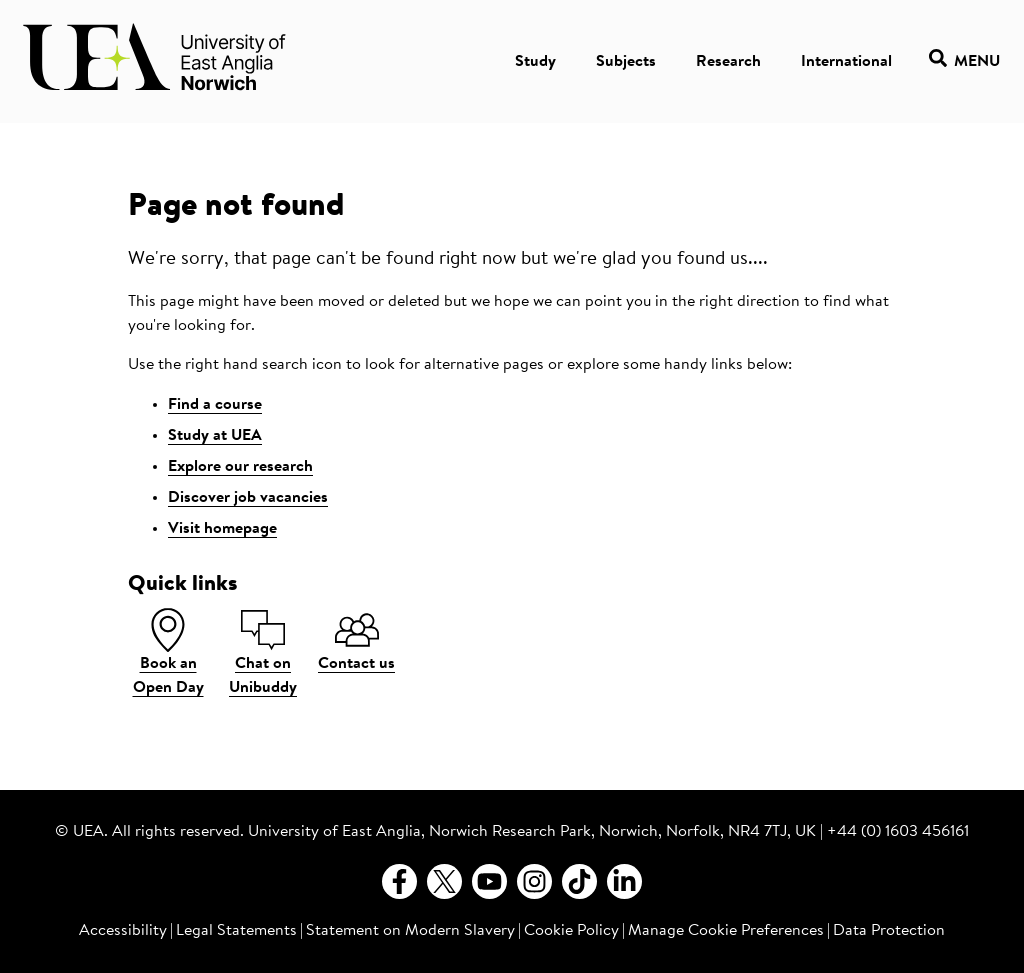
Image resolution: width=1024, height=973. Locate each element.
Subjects (626, 62)
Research (728, 62)
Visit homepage (222, 529)
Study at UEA (215, 436)
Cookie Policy (571, 931)
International (846, 62)
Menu (964, 61)
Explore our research (240, 467)
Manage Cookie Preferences (726, 931)
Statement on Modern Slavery (410, 931)
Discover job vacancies (248, 498)
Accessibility (123, 931)
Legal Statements (236, 931)
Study (535, 62)
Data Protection (889, 931)
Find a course (215, 405)
